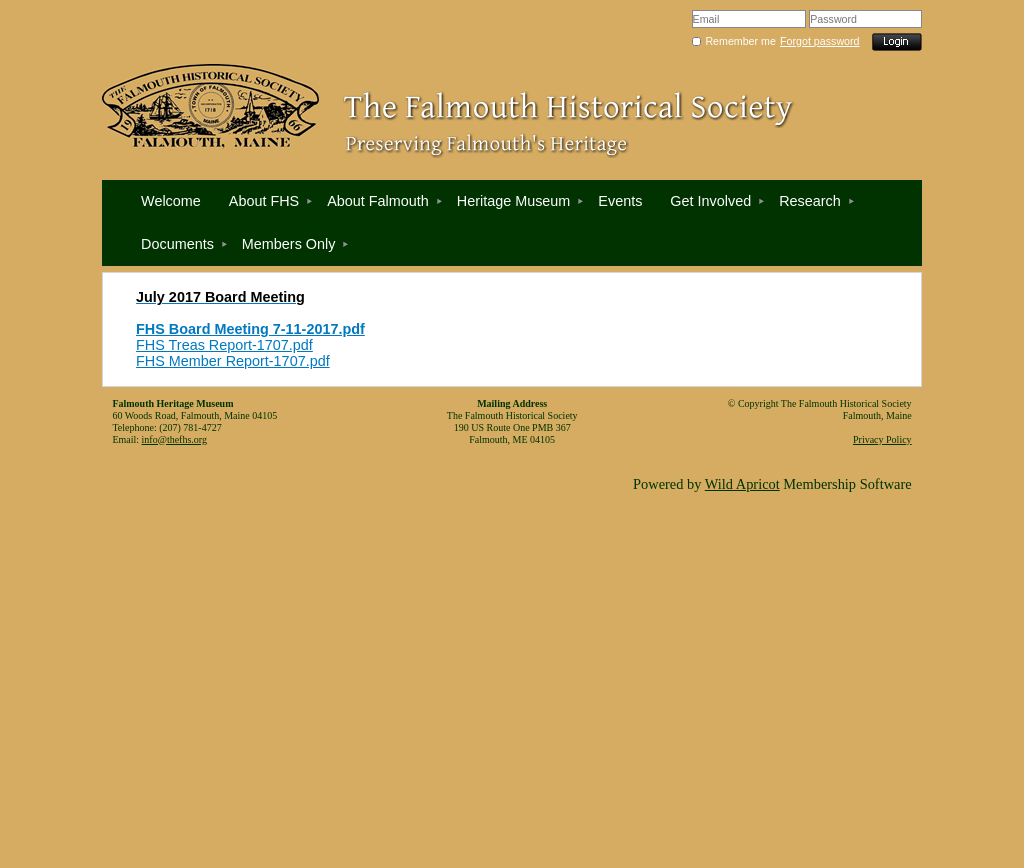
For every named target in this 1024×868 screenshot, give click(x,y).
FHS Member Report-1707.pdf (233, 361)
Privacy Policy (882, 439)
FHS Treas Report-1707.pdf (224, 345)
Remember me (740, 41)
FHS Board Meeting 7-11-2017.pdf (250, 329)
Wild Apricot (742, 484)
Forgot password (819, 41)
